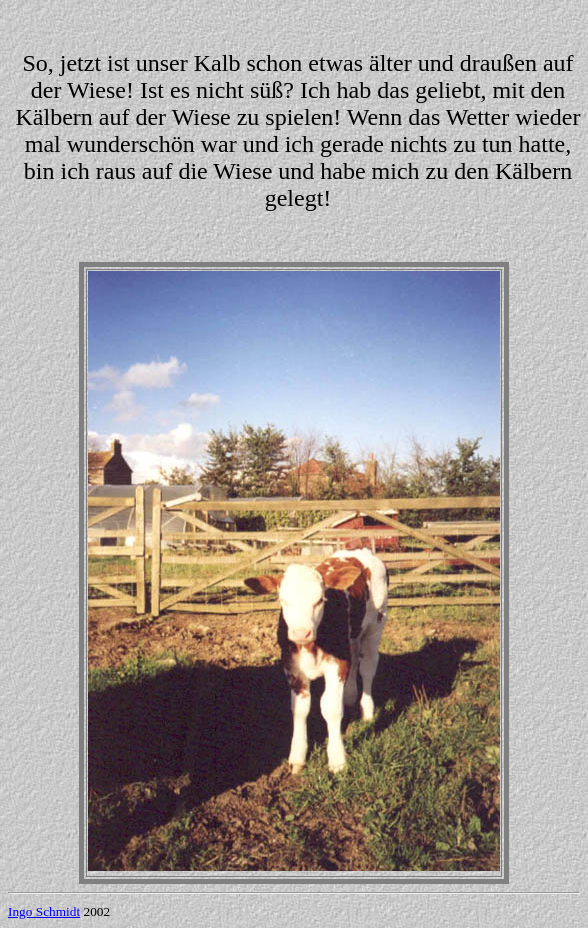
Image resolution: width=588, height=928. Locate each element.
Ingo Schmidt (44, 911)
